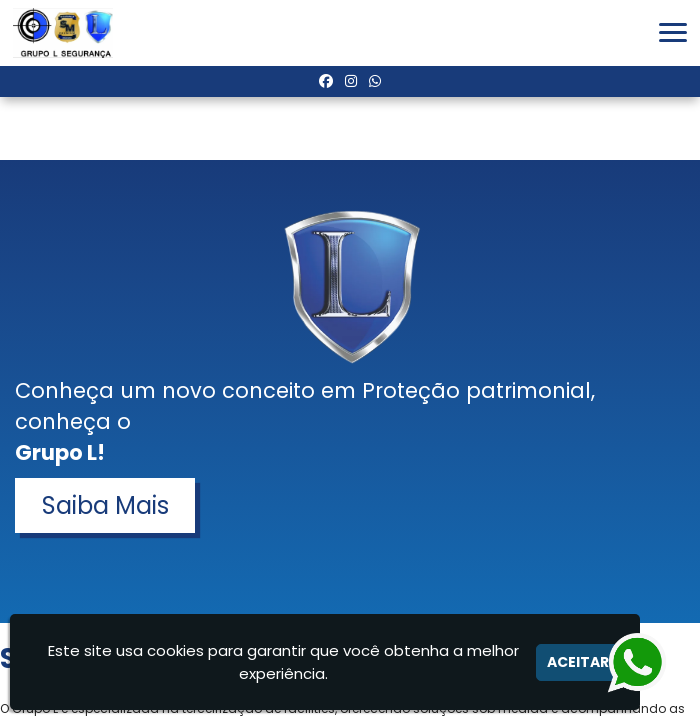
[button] (673, 32)
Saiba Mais (105, 505)
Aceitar (578, 662)
